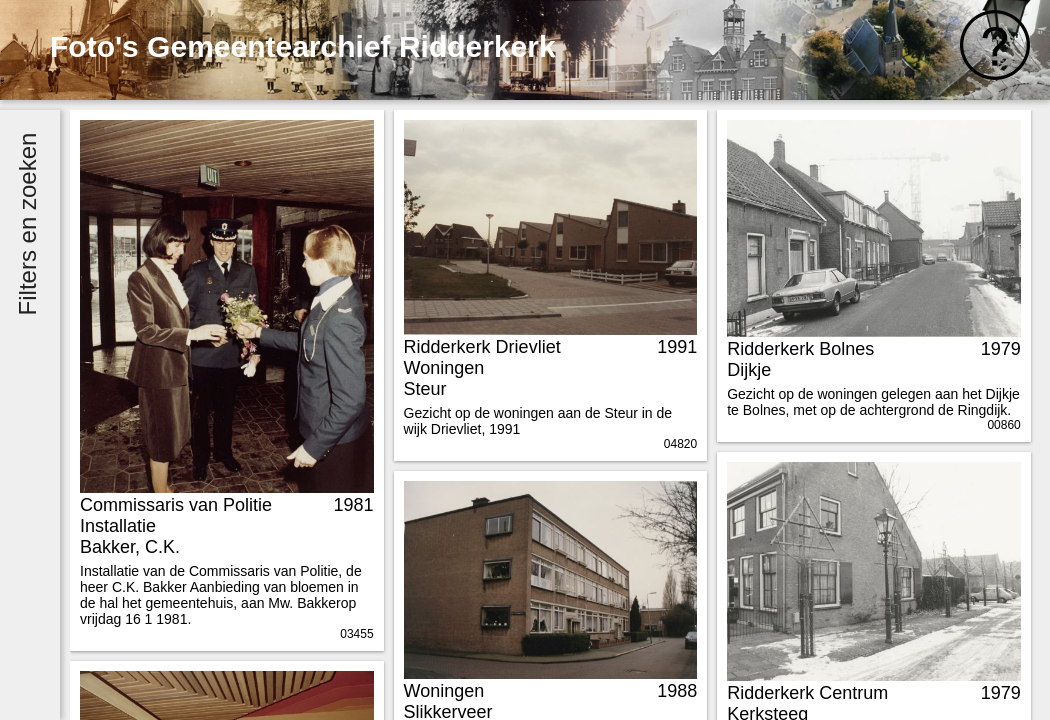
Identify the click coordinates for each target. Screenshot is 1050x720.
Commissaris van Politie (176, 505)
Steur (425, 389)
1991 (677, 347)
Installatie (118, 526)
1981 (354, 505)
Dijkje (749, 370)
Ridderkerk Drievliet (482, 347)
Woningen (444, 368)
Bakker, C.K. (130, 547)
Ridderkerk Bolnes (800, 349)
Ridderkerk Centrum (807, 693)
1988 (677, 691)
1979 (1001, 349)
